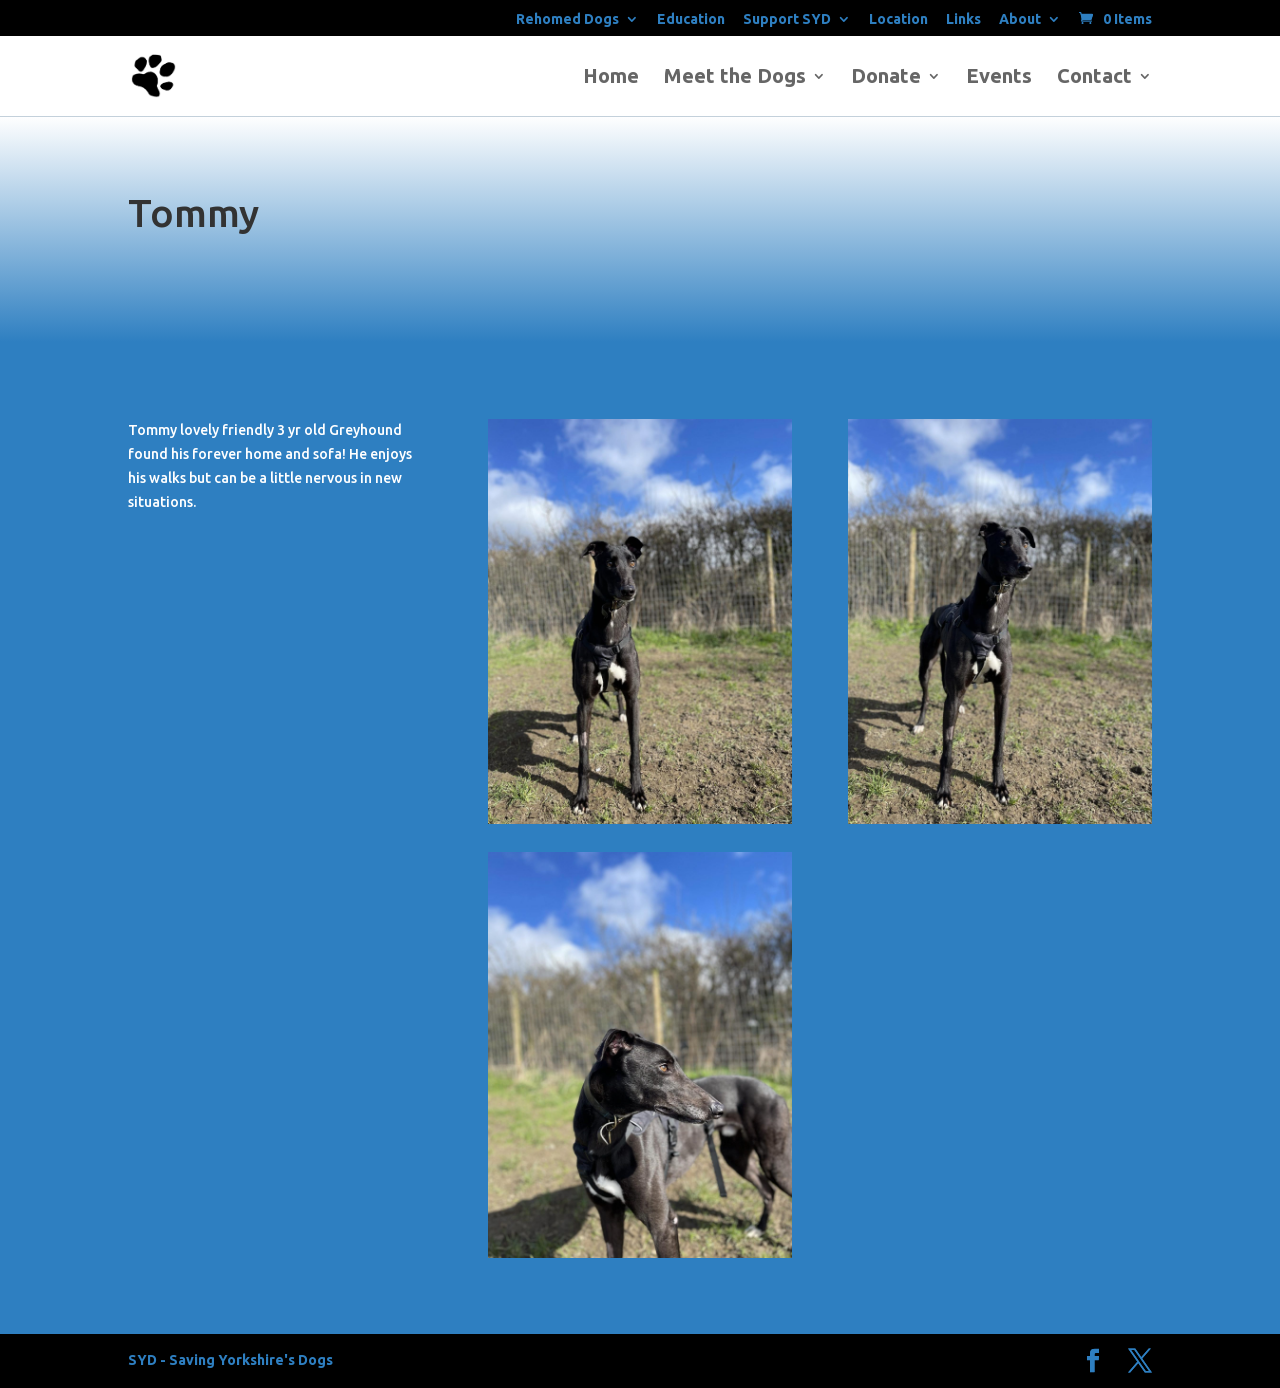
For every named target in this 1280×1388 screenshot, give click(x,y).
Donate (886, 78)
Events (999, 78)
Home (611, 78)
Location (898, 19)
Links (963, 19)
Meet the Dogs (735, 78)
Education (691, 19)
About (1020, 19)
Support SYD (787, 19)
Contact (1094, 78)
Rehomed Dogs (567, 19)
